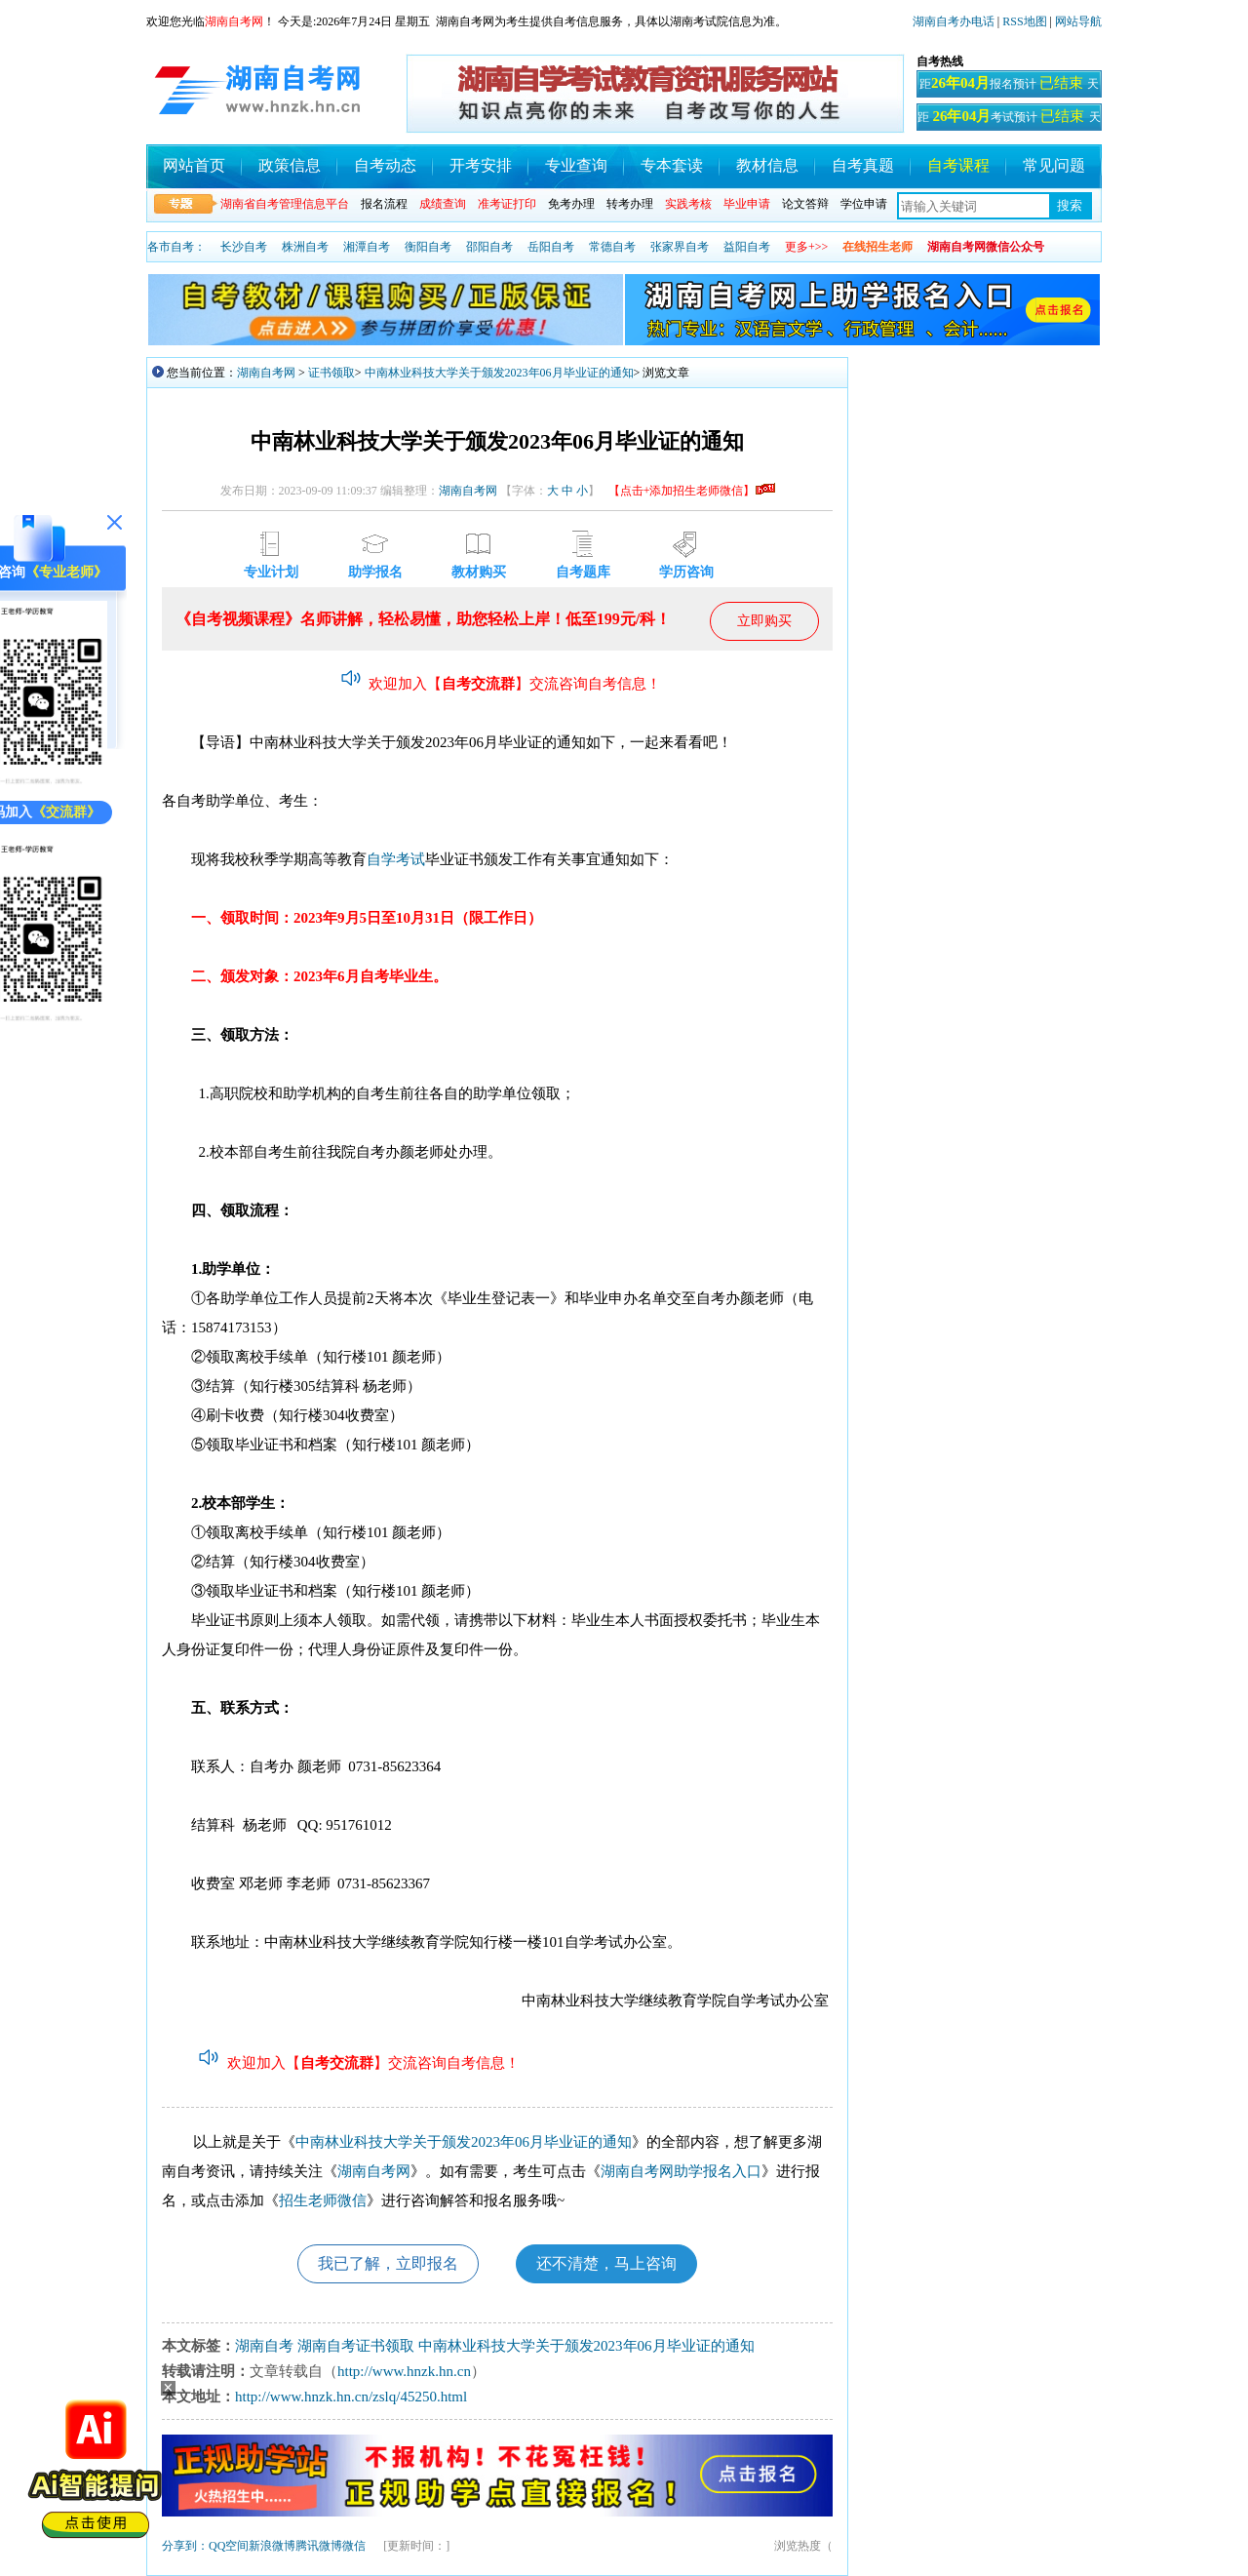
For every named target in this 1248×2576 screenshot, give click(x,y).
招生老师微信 (323, 2200)
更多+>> (806, 247)
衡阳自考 (428, 247)
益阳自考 (746, 247)
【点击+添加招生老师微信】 (691, 490)
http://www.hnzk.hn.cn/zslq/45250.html (351, 2396)
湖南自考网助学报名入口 (681, 2171)
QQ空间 (229, 2546)
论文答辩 (805, 204)
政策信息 (289, 165)
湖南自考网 (266, 372)
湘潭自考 (366, 247)
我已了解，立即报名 (388, 2263)
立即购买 (764, 621)
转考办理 (629, 204)
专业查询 (576, 165)
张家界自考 (679, 247)
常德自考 (612, 247)
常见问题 (1054, 165)
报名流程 (384, 204)
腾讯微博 (318, 2546)
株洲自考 (305, 247)
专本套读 (672, 165)
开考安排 (480, 165)
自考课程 (958, 165)
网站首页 (194, 165)
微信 (354, 2546)
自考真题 (863, 165)
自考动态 (385, 165)
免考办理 (571, 204)
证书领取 (331, 372)
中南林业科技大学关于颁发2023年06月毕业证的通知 (499, 372)
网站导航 (1078, 21)
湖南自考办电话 (953, 21)
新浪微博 (272, 2546)
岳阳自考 (550, 247)
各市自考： (176, 247)
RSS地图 (1024, 21)
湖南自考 (264, 2346)
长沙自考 (243, 247)
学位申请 (863, 204)
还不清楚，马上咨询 (606, 2263)
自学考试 (396, 859)
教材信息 (767, 165)
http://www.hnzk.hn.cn (404, 2371)
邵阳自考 (489, 247)
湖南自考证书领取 (355, 2346)
